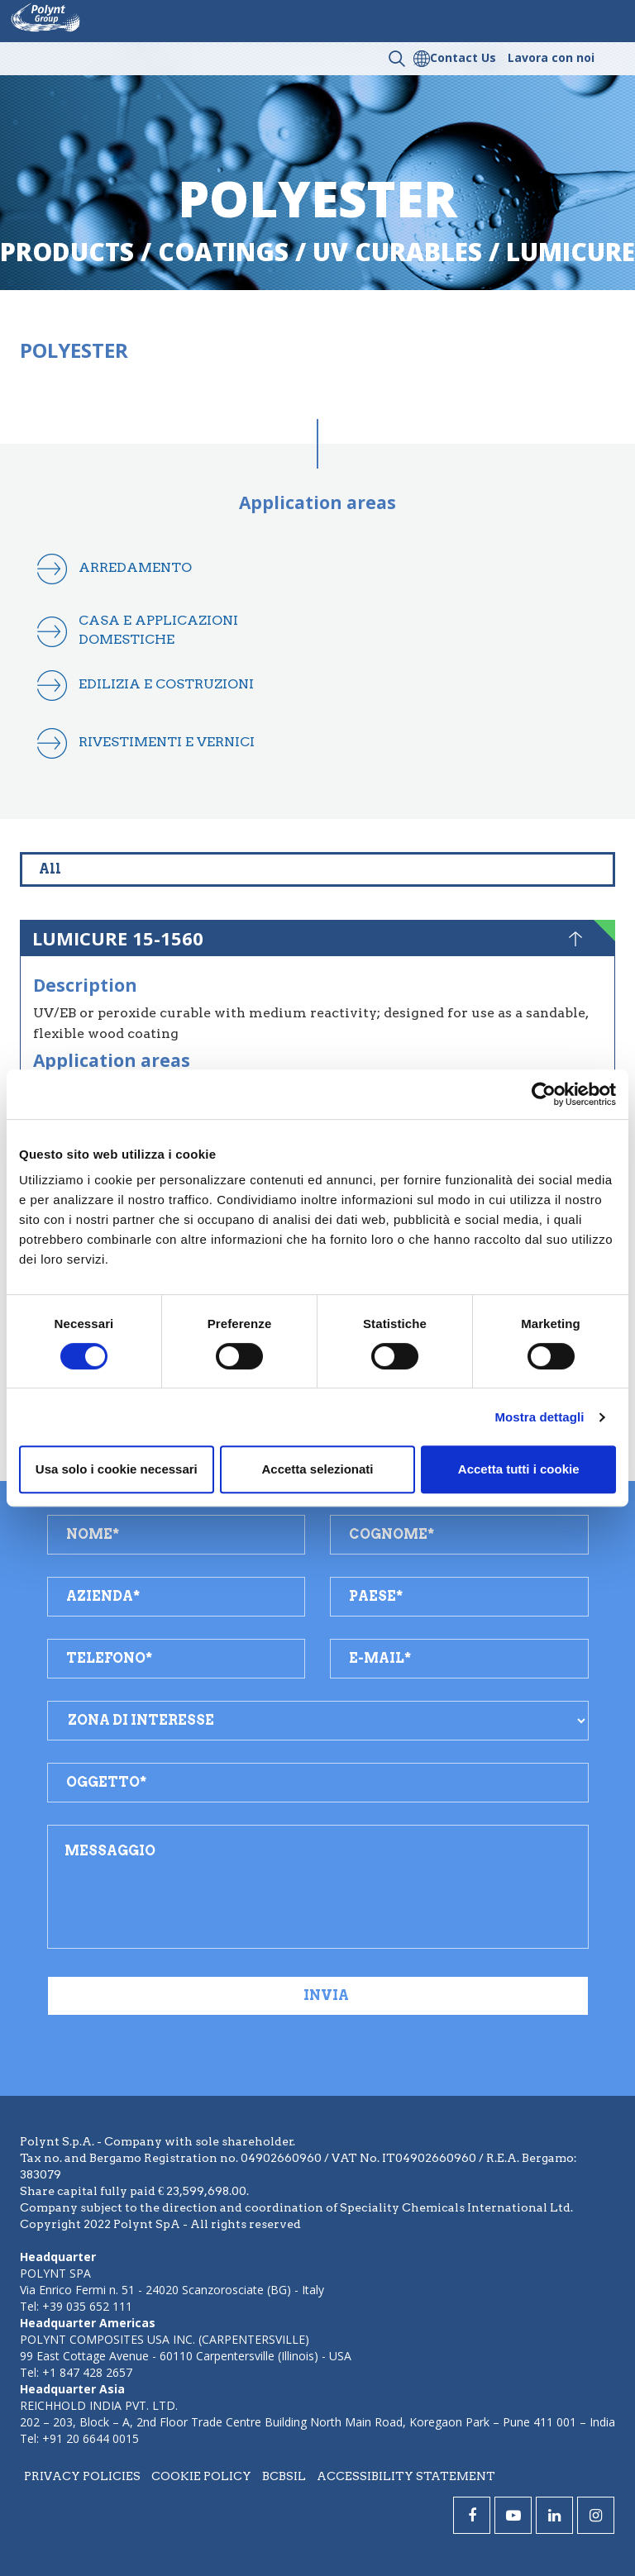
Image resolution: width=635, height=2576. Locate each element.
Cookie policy (201, 2476)
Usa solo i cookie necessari (117, 1469)
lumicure (570, 252)
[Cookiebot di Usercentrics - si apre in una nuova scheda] (543, 1094)
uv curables (397, 252)
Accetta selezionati (317, 1469)
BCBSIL (284, 2476)
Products (67, 252)
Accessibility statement (406, 2476)
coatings (223, 252)
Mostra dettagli (539, 1417)
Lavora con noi (551, 57)
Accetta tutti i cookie (519, 1469)
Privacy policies (82, 2476)
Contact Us (463, 57)
